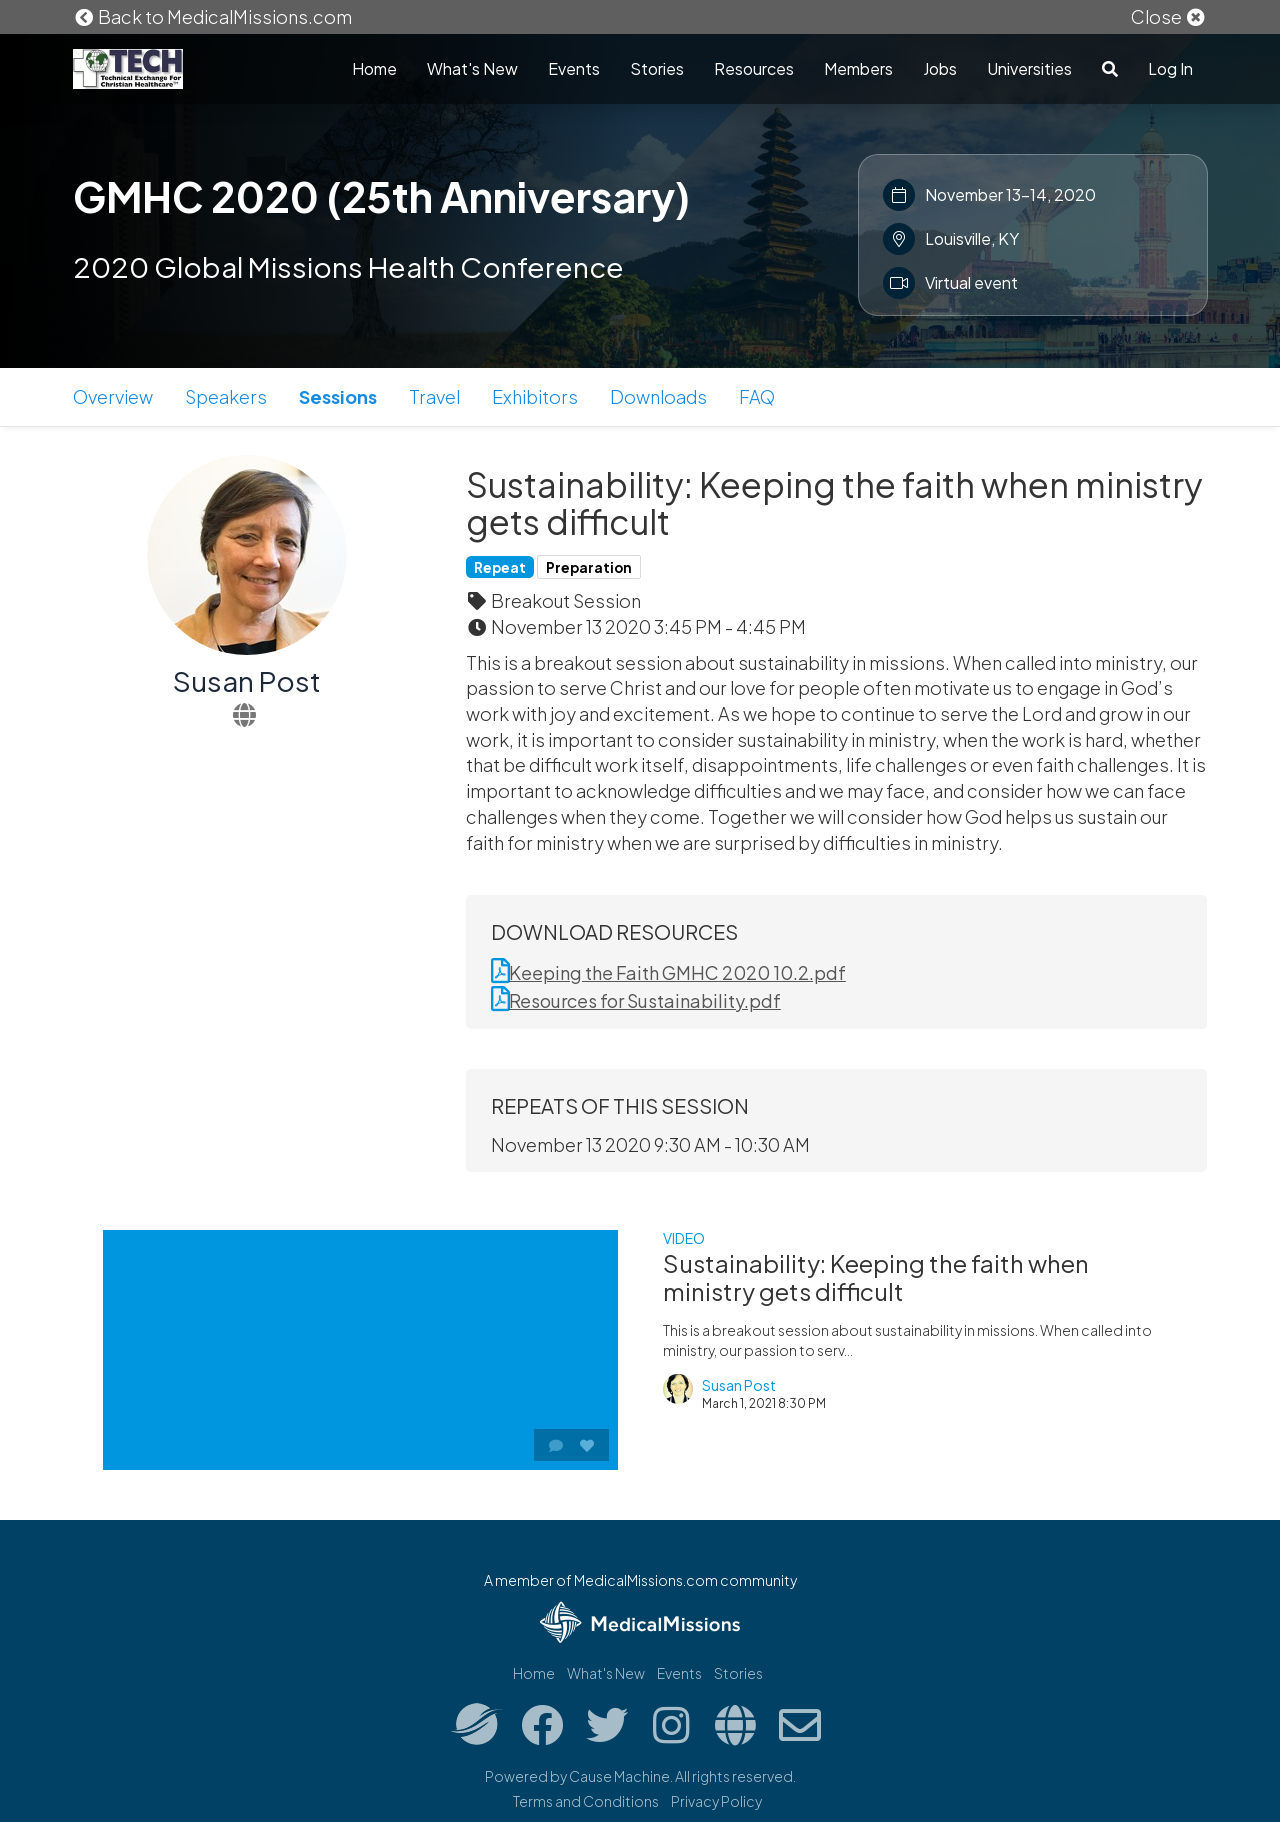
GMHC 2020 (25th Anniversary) (381, 196)
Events (574, 68)
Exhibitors (535, 396)
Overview (113, 396)
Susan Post (247, 680)
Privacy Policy (716, 1801)
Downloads (658, 396)
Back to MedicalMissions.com (213, 16)
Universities (1029, 68)
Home (374, 68)
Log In (1170, 68)
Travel (434, 396)
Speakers (226, 396)
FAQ (757, 396)
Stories (657, 68)
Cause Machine (619, 1776)
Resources (754, 68)
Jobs (940, 68)
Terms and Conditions (586, 1801)
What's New (472, 68)
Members (858, 68)
